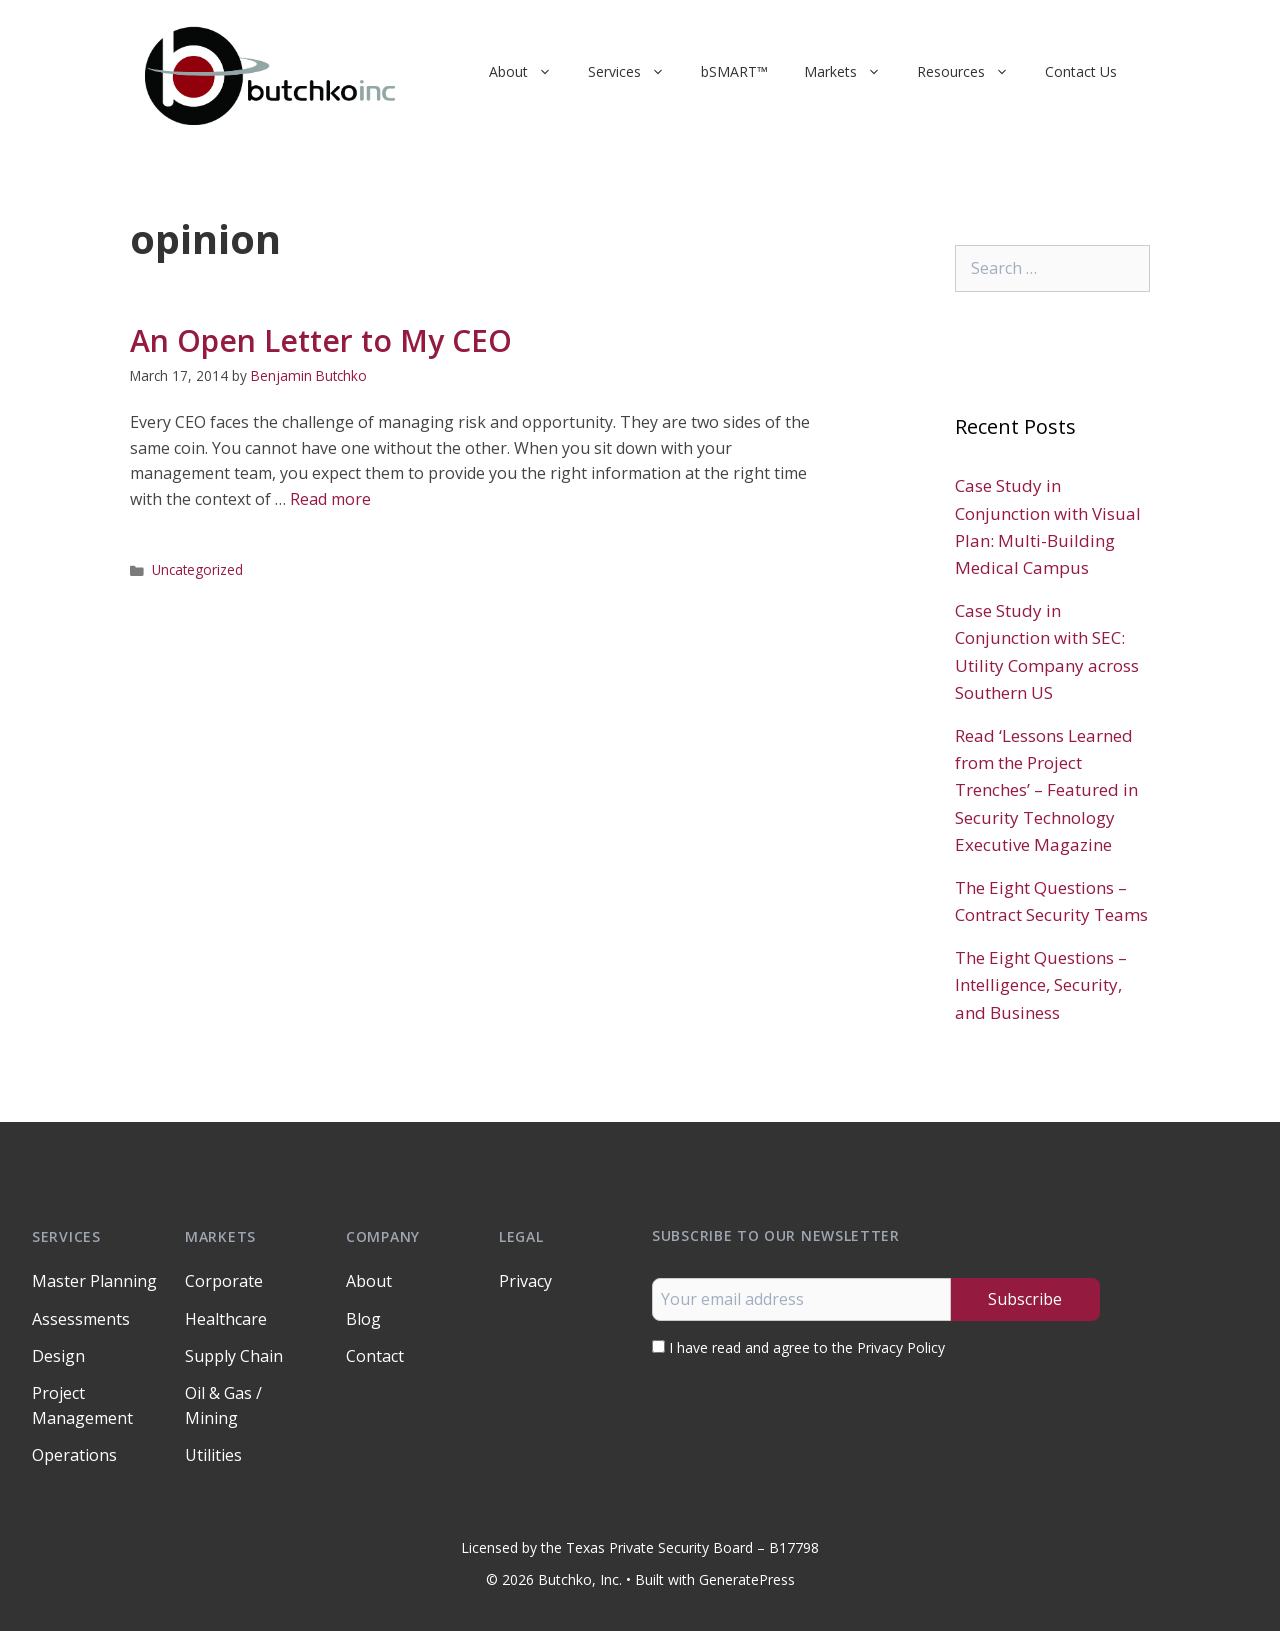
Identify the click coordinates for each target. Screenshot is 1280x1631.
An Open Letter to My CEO (321, 340)
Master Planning (94, 1281)
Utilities (213, 1455)
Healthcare (226, 1319)
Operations (74, 1455)
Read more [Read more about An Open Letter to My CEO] (330, 499)
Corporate (224, 1281)
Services (635, 72)
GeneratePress (747, 1579)
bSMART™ (734, 71)
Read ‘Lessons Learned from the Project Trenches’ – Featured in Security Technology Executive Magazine (1046, 790)
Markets (851, 72)
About (529, 72)
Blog (363, 1319)
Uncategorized (197, 569)
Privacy (525, 1281)
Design (58, 1356)
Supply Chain (234, 1356)
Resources (972, 72)
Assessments (81, 1319)
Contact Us (1081, 71)
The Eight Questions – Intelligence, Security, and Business (1041, 984)
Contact (375, 1356)
